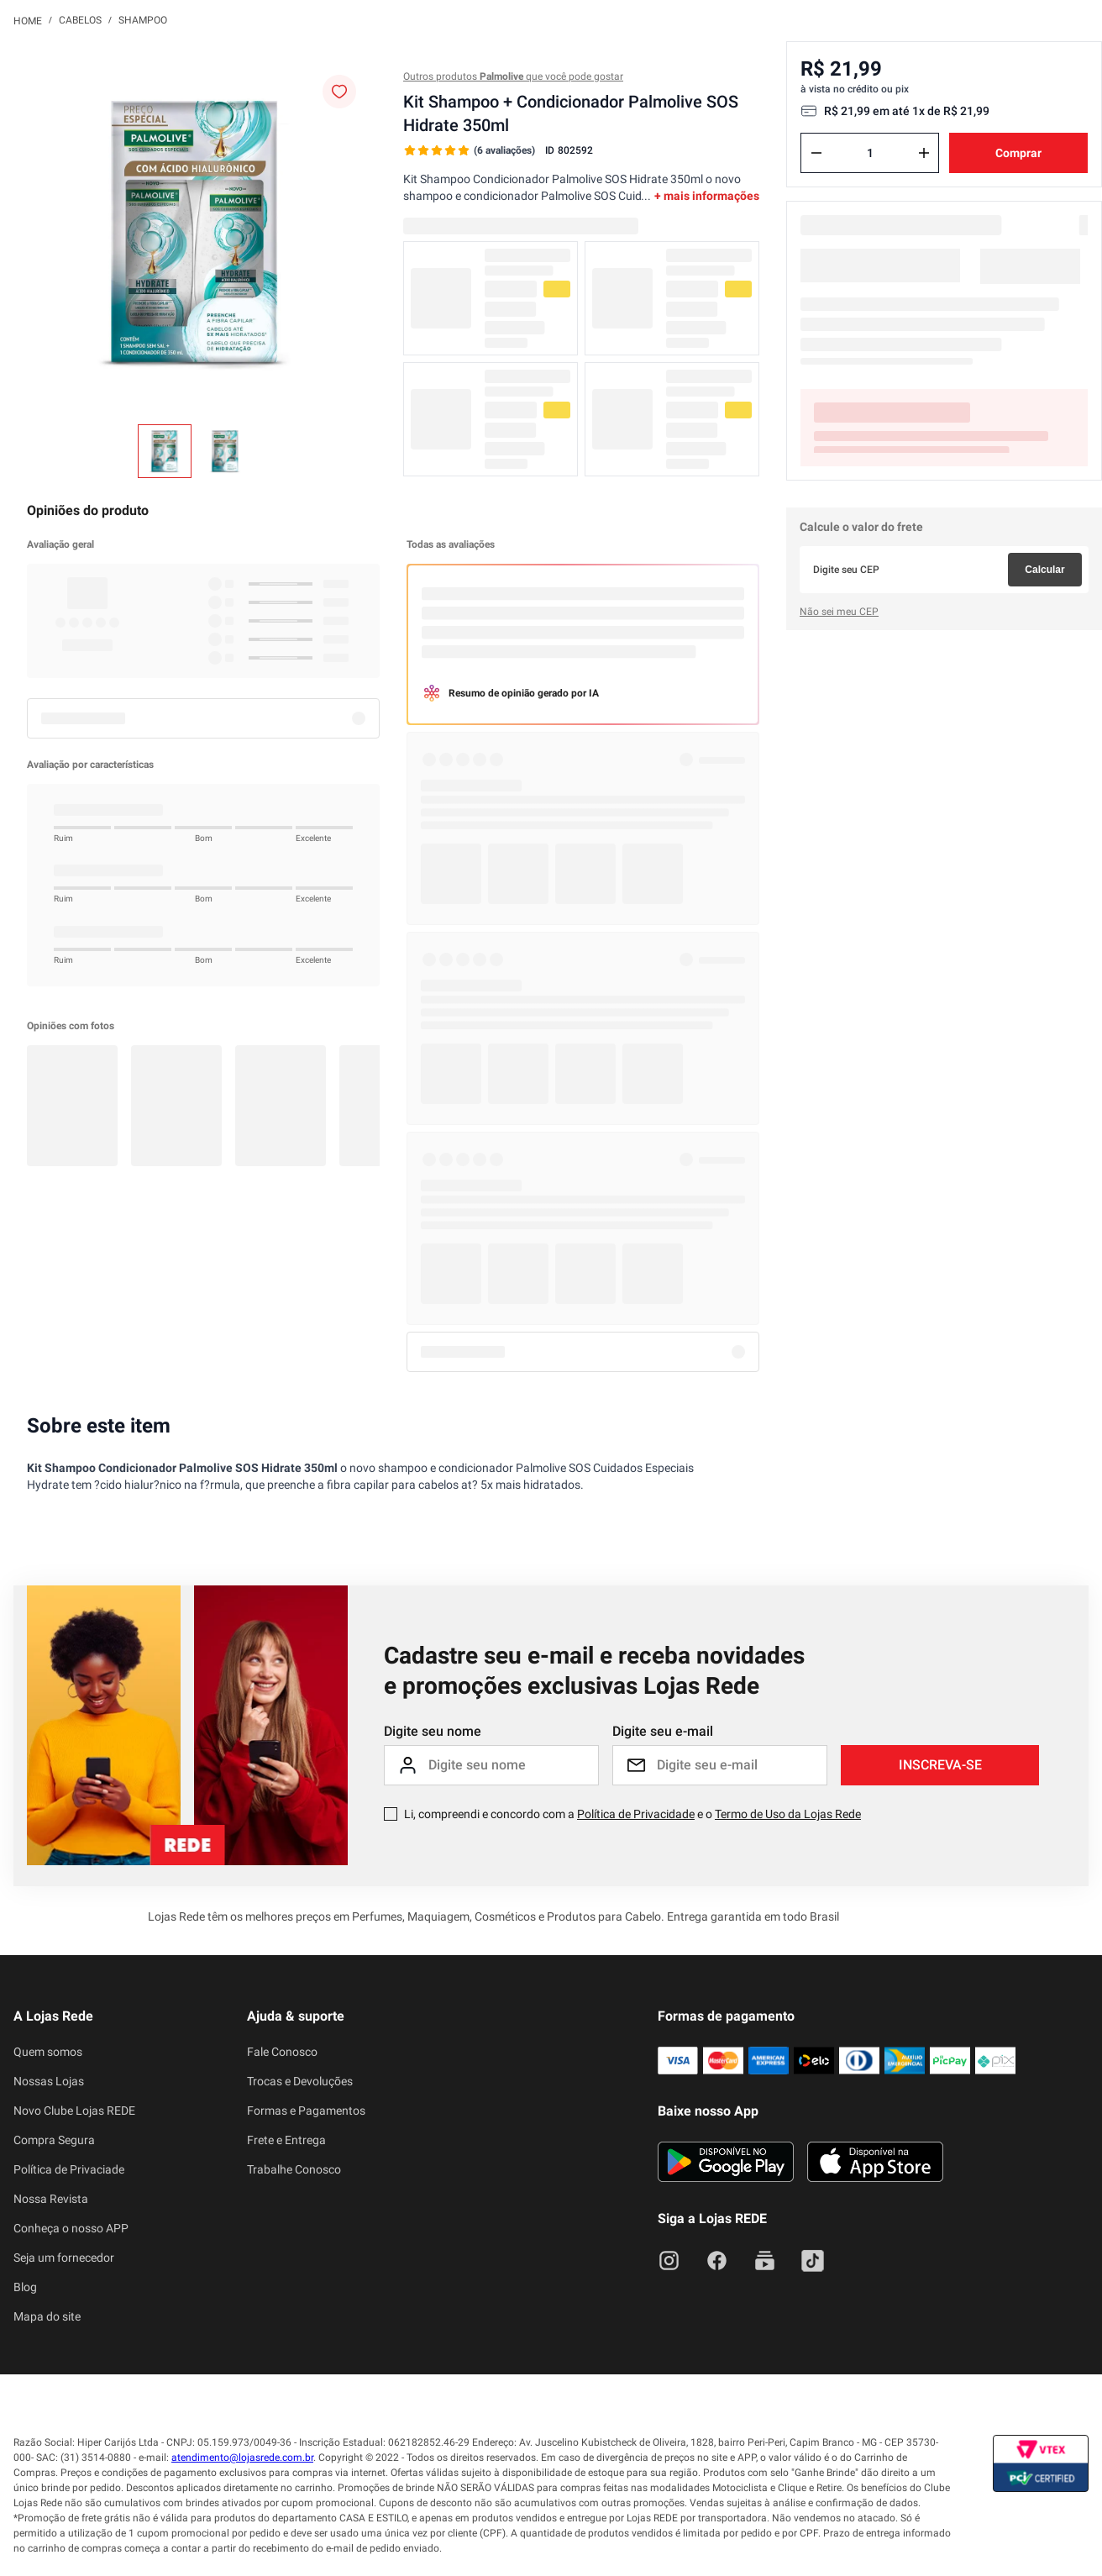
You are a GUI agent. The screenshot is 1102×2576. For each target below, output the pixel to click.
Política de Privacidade (636, 1814)
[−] (816, 152)
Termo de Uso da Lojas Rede (788, 1814)
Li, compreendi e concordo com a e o (632, 1814)
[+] (924, 152)
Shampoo (142, 20)
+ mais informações (706, 195)
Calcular (1044, 570)
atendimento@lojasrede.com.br (242, 2457)
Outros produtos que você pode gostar (513, 76)
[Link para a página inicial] (27, 20)
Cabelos (80, 20)
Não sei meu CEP (839, 612)
